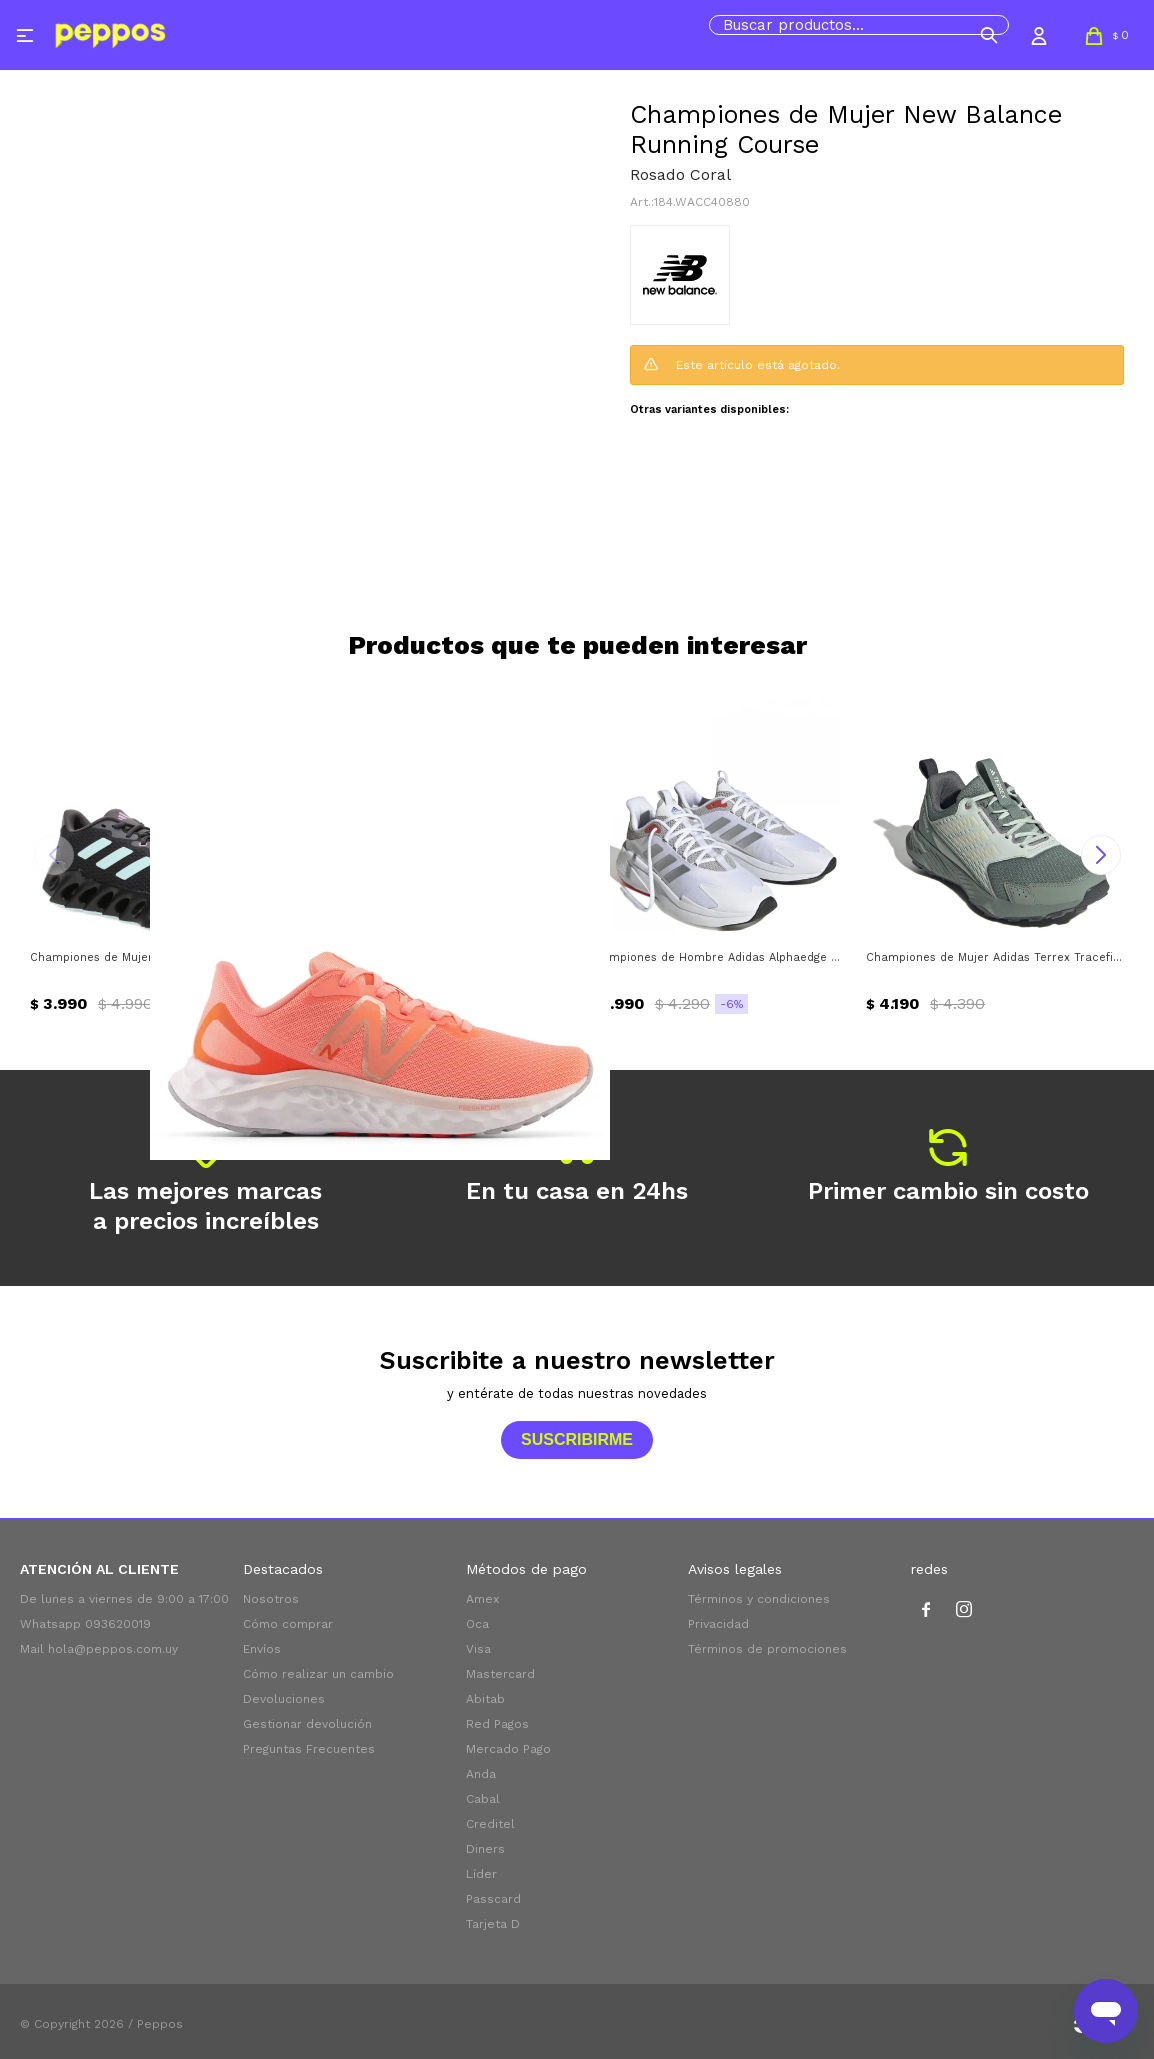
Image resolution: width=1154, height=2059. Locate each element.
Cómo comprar (288, 1624)
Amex (482, 1599)
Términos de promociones (767, 1649)
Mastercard (500, 1674)
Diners (485, 1849)
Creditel (490, 1824)
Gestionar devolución (307, 1724)
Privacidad (718, 1624)
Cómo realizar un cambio (318, 1674)
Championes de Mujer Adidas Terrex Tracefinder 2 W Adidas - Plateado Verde (995, 957)
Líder (481, 1874)
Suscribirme (577, 1439)
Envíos (262, 1649)
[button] (989, 35)
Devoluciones (284, 1699)
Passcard (493, 1899)
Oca (477, 1624)
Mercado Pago (508, 1749)
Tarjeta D (493, 1924)
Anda (481, 1774)
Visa (478, 1649)
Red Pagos (497, 1724)
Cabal (483, 1799)
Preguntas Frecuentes (309, 1749)
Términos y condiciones (759, 1599)
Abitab (485, 1699)
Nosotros (271, 1599)
